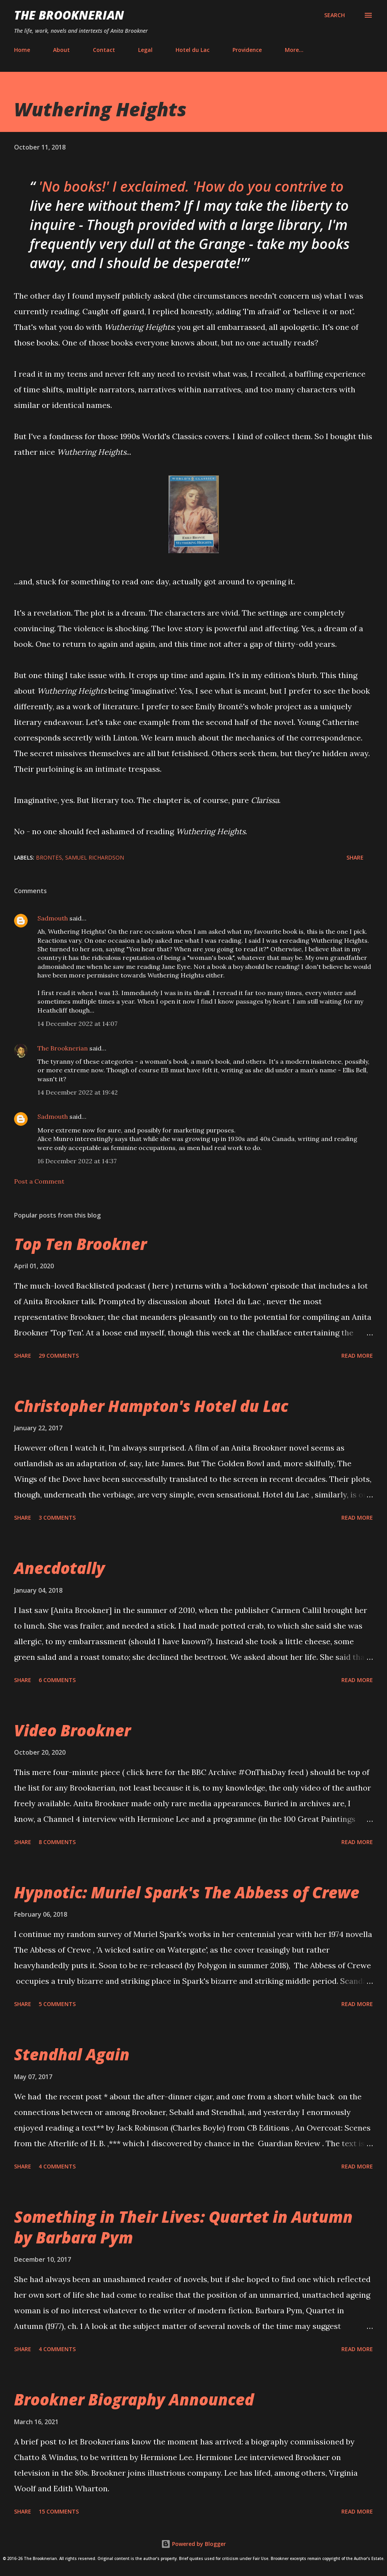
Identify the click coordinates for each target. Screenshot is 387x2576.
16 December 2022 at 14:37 (77, 1161)
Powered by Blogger (193, 2544)
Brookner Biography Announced (134, 2399)
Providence (247, 49)
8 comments (57, 1842)
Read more (357, 1355)
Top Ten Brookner (80, 1244)
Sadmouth (52, 918)
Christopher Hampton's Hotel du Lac (151, 1406)
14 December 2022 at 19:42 (77, 1092)
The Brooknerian (69, 15)
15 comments (59, 2511)
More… (294, 49)
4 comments (57, 2166)
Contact (104, 49)
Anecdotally (59, 1568)
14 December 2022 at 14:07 (77, 1023)
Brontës (49, 857)
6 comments (57, 1680)
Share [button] (355, 857)
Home (22, 49)
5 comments (57, 2004)
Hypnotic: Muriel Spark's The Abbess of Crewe (186, 1892)
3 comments (57, 1517)
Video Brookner (72, 1730)
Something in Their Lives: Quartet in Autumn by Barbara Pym (183, 2227)
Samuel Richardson (94, 857)
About (61, 49)
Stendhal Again (72, 2054)
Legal (145, 49)
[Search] (334, 15)
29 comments (59, 1355)
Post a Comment (39, 1181)
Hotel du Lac (192, 49)
